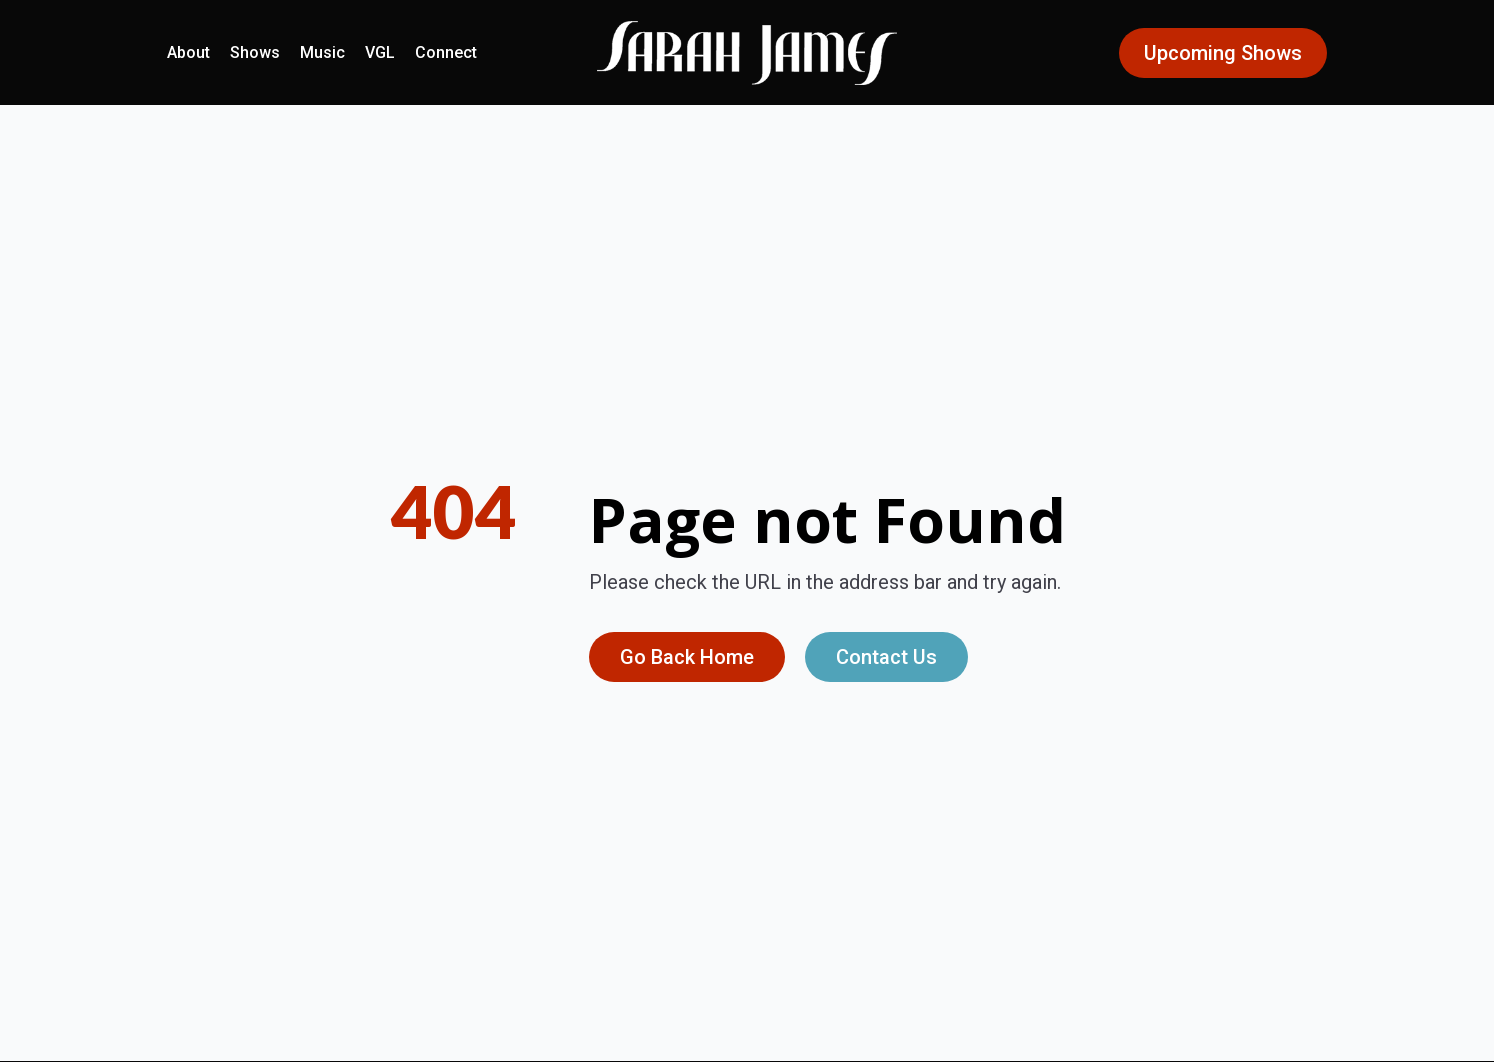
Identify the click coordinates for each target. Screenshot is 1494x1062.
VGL (380, 52)
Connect (446, 52)
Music (322, 52)
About (188, 52)
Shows (255, 52)
